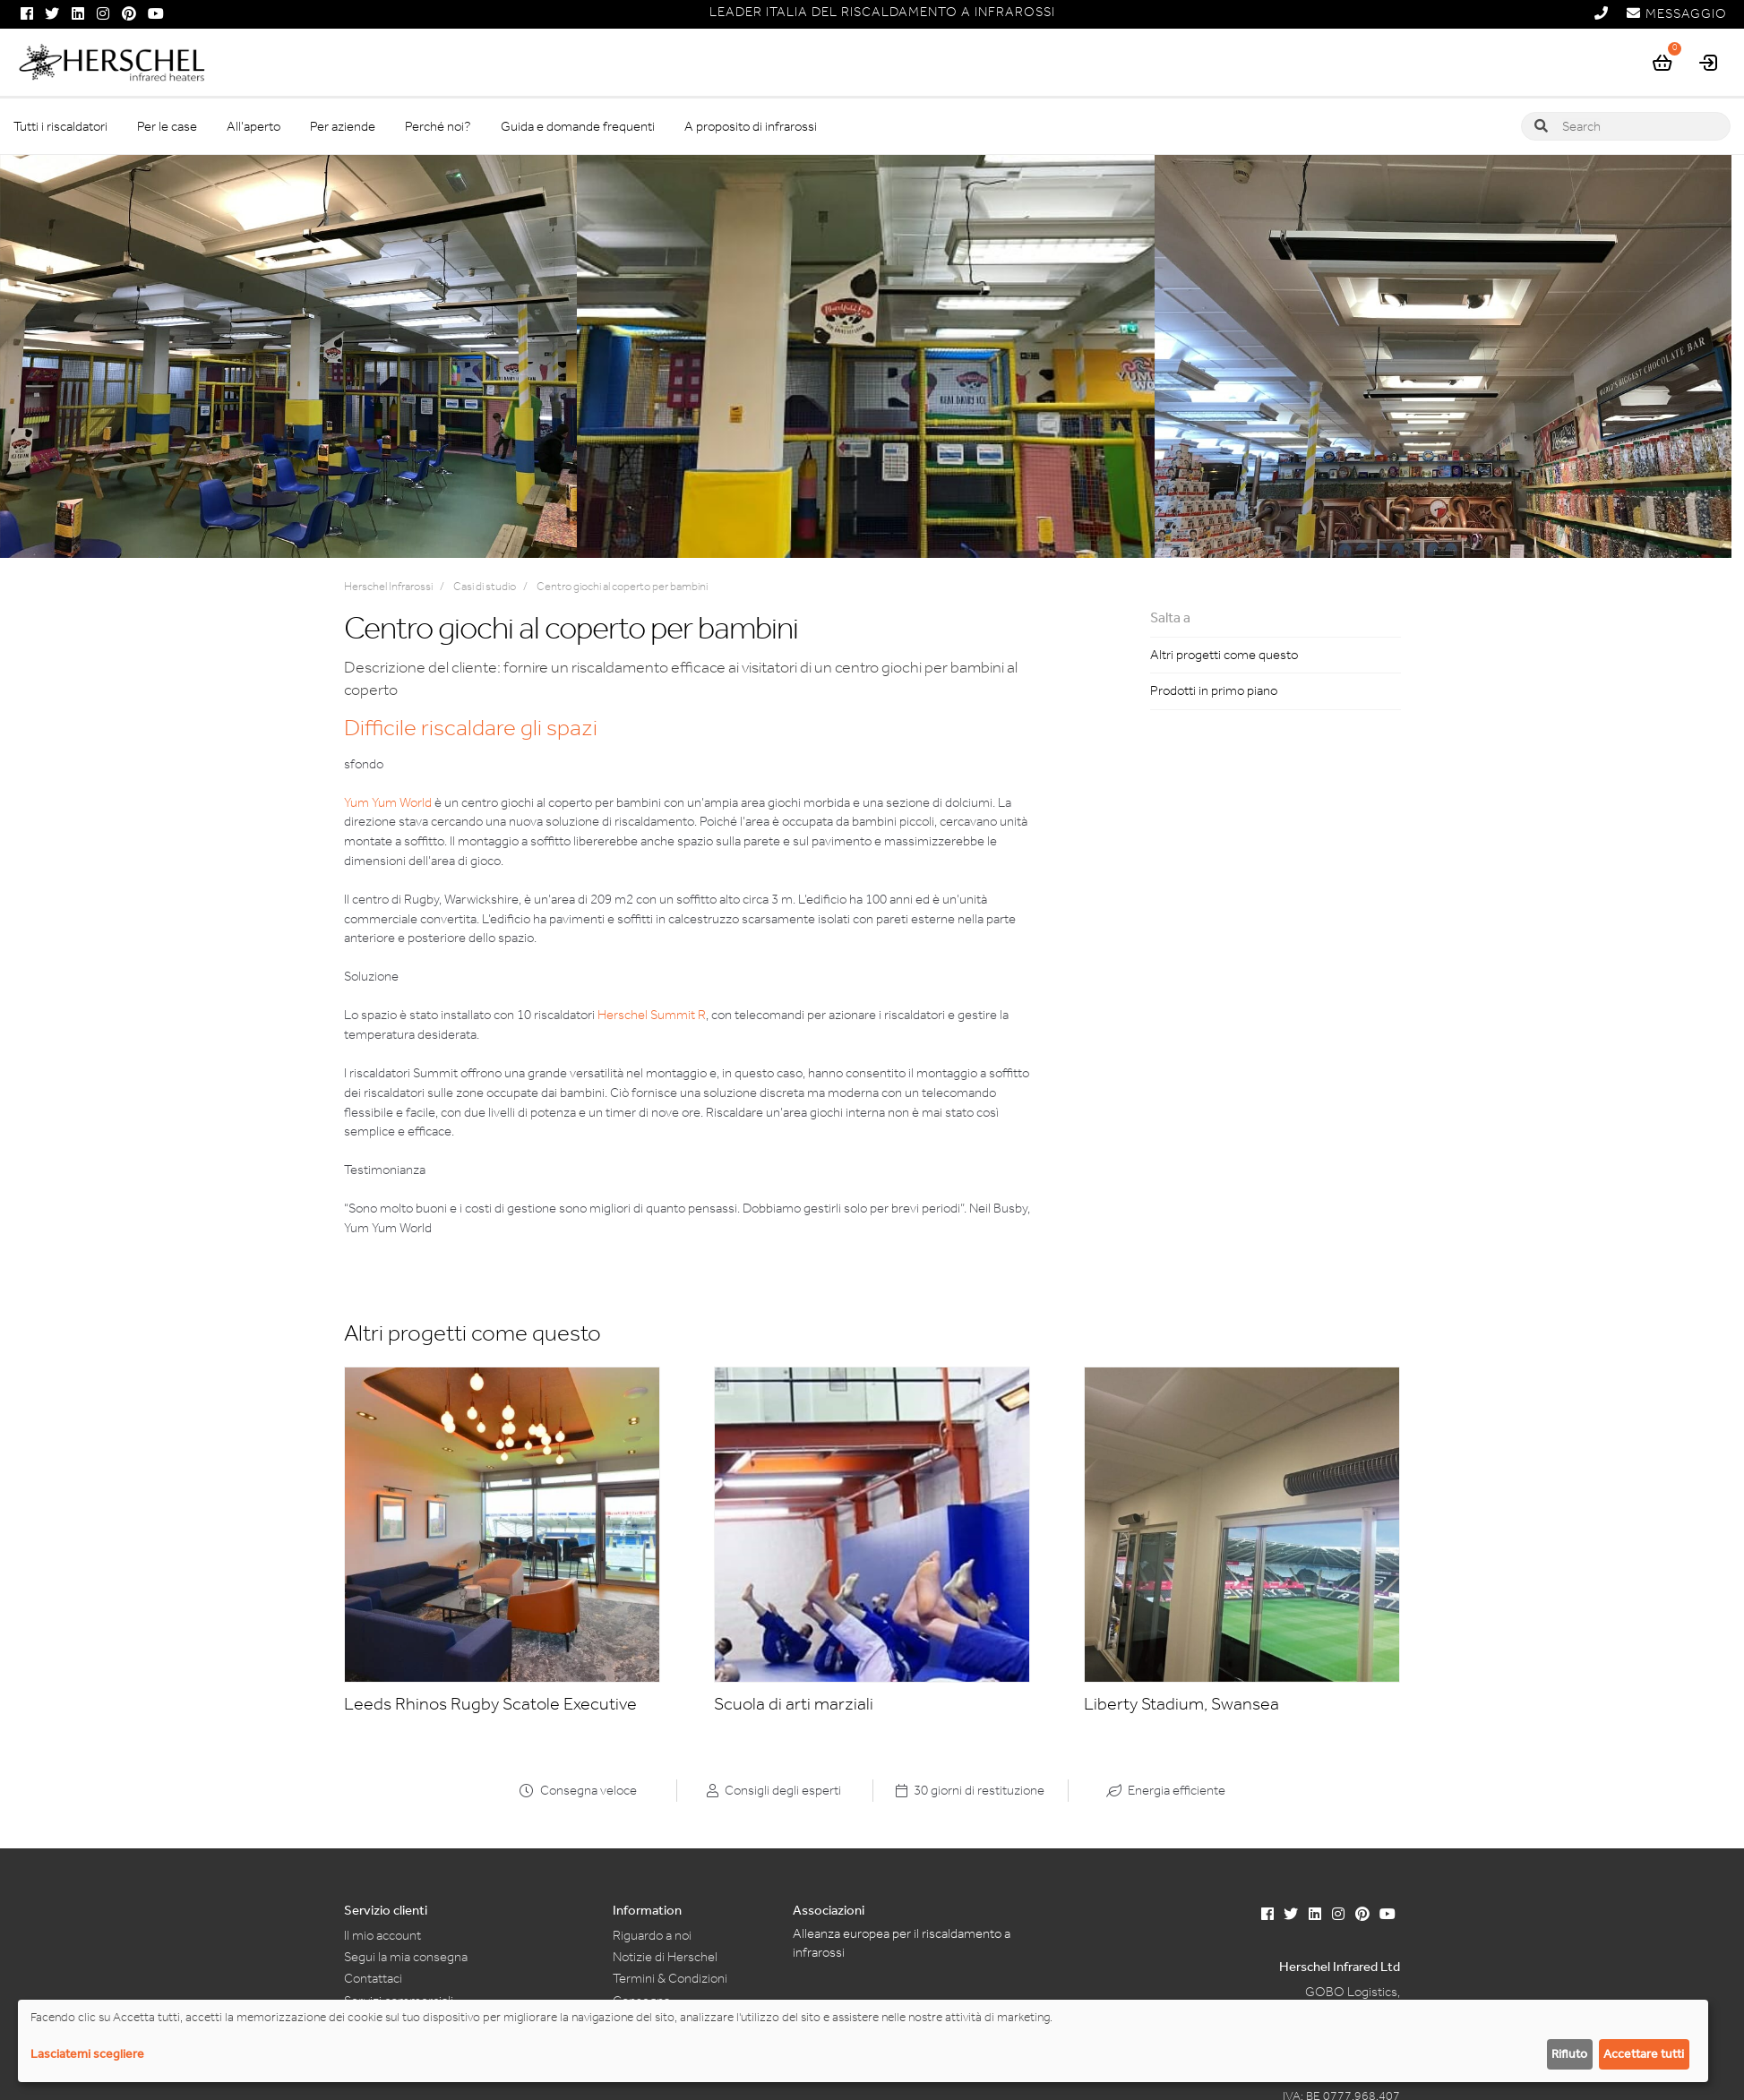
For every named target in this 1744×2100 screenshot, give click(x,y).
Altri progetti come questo (1224, 655)
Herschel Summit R (651, 1015)
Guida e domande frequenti (578, 126)
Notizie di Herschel (665, 1957)
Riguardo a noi (652, 1935)
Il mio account (382, 1935)
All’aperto (253, 126)
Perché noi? (438, 126)
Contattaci (373, 1978)
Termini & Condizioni (670, 1978)
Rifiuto (1569, 2053)
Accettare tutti (1643, 2053)
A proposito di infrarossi (750, 126)
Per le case (167, 126)
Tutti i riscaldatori (60, 126)
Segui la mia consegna (406, 1957)
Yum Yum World (388, 802)
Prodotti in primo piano (1213, 690)
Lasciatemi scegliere (87, 2053)
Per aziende (342, 126)
